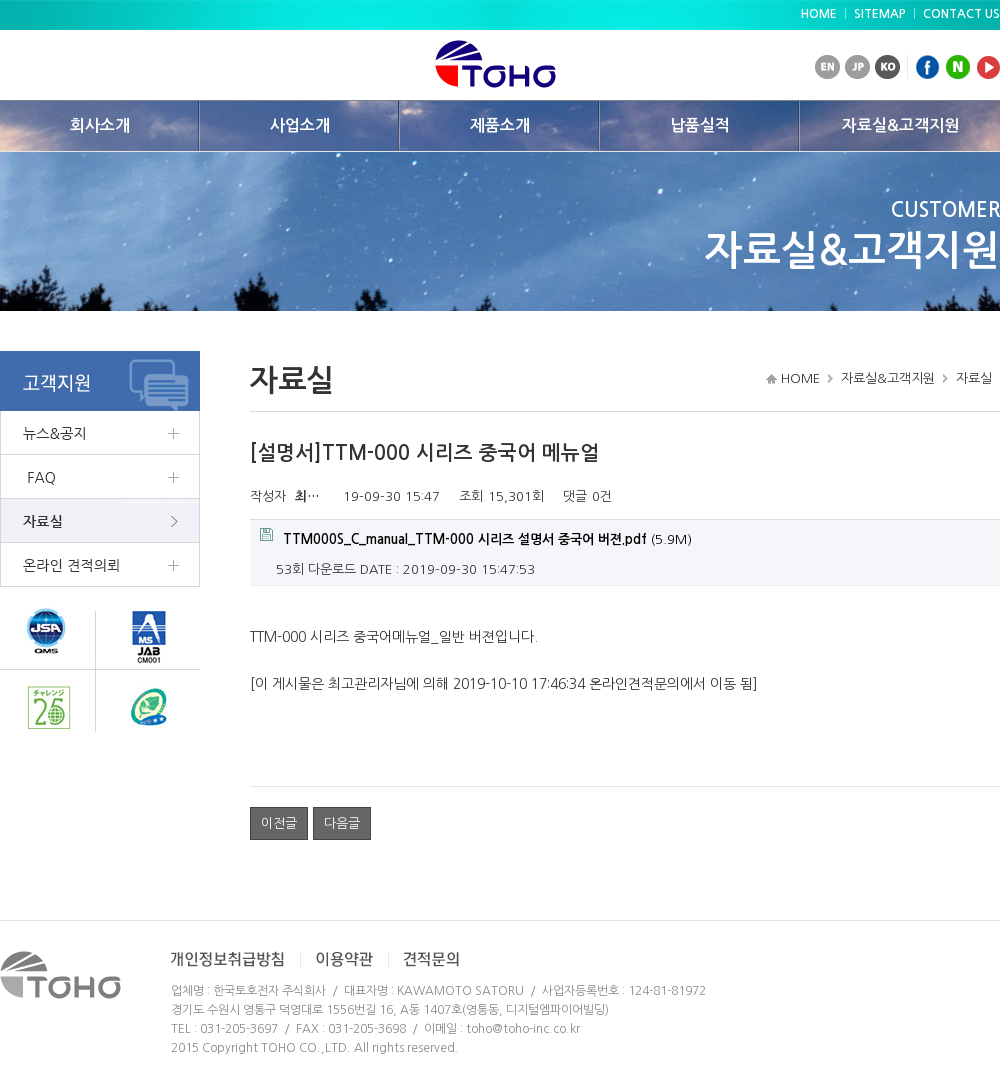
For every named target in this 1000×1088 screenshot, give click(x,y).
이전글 (279, 823)
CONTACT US (961, 14)
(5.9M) (476, 537)
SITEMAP (880, 14)
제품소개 (500, 125)
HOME (819, 14)
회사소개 (100, 125)
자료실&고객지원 (900, 125)
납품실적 (700, 125)
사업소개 (300, 125)
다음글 (342, 823)
